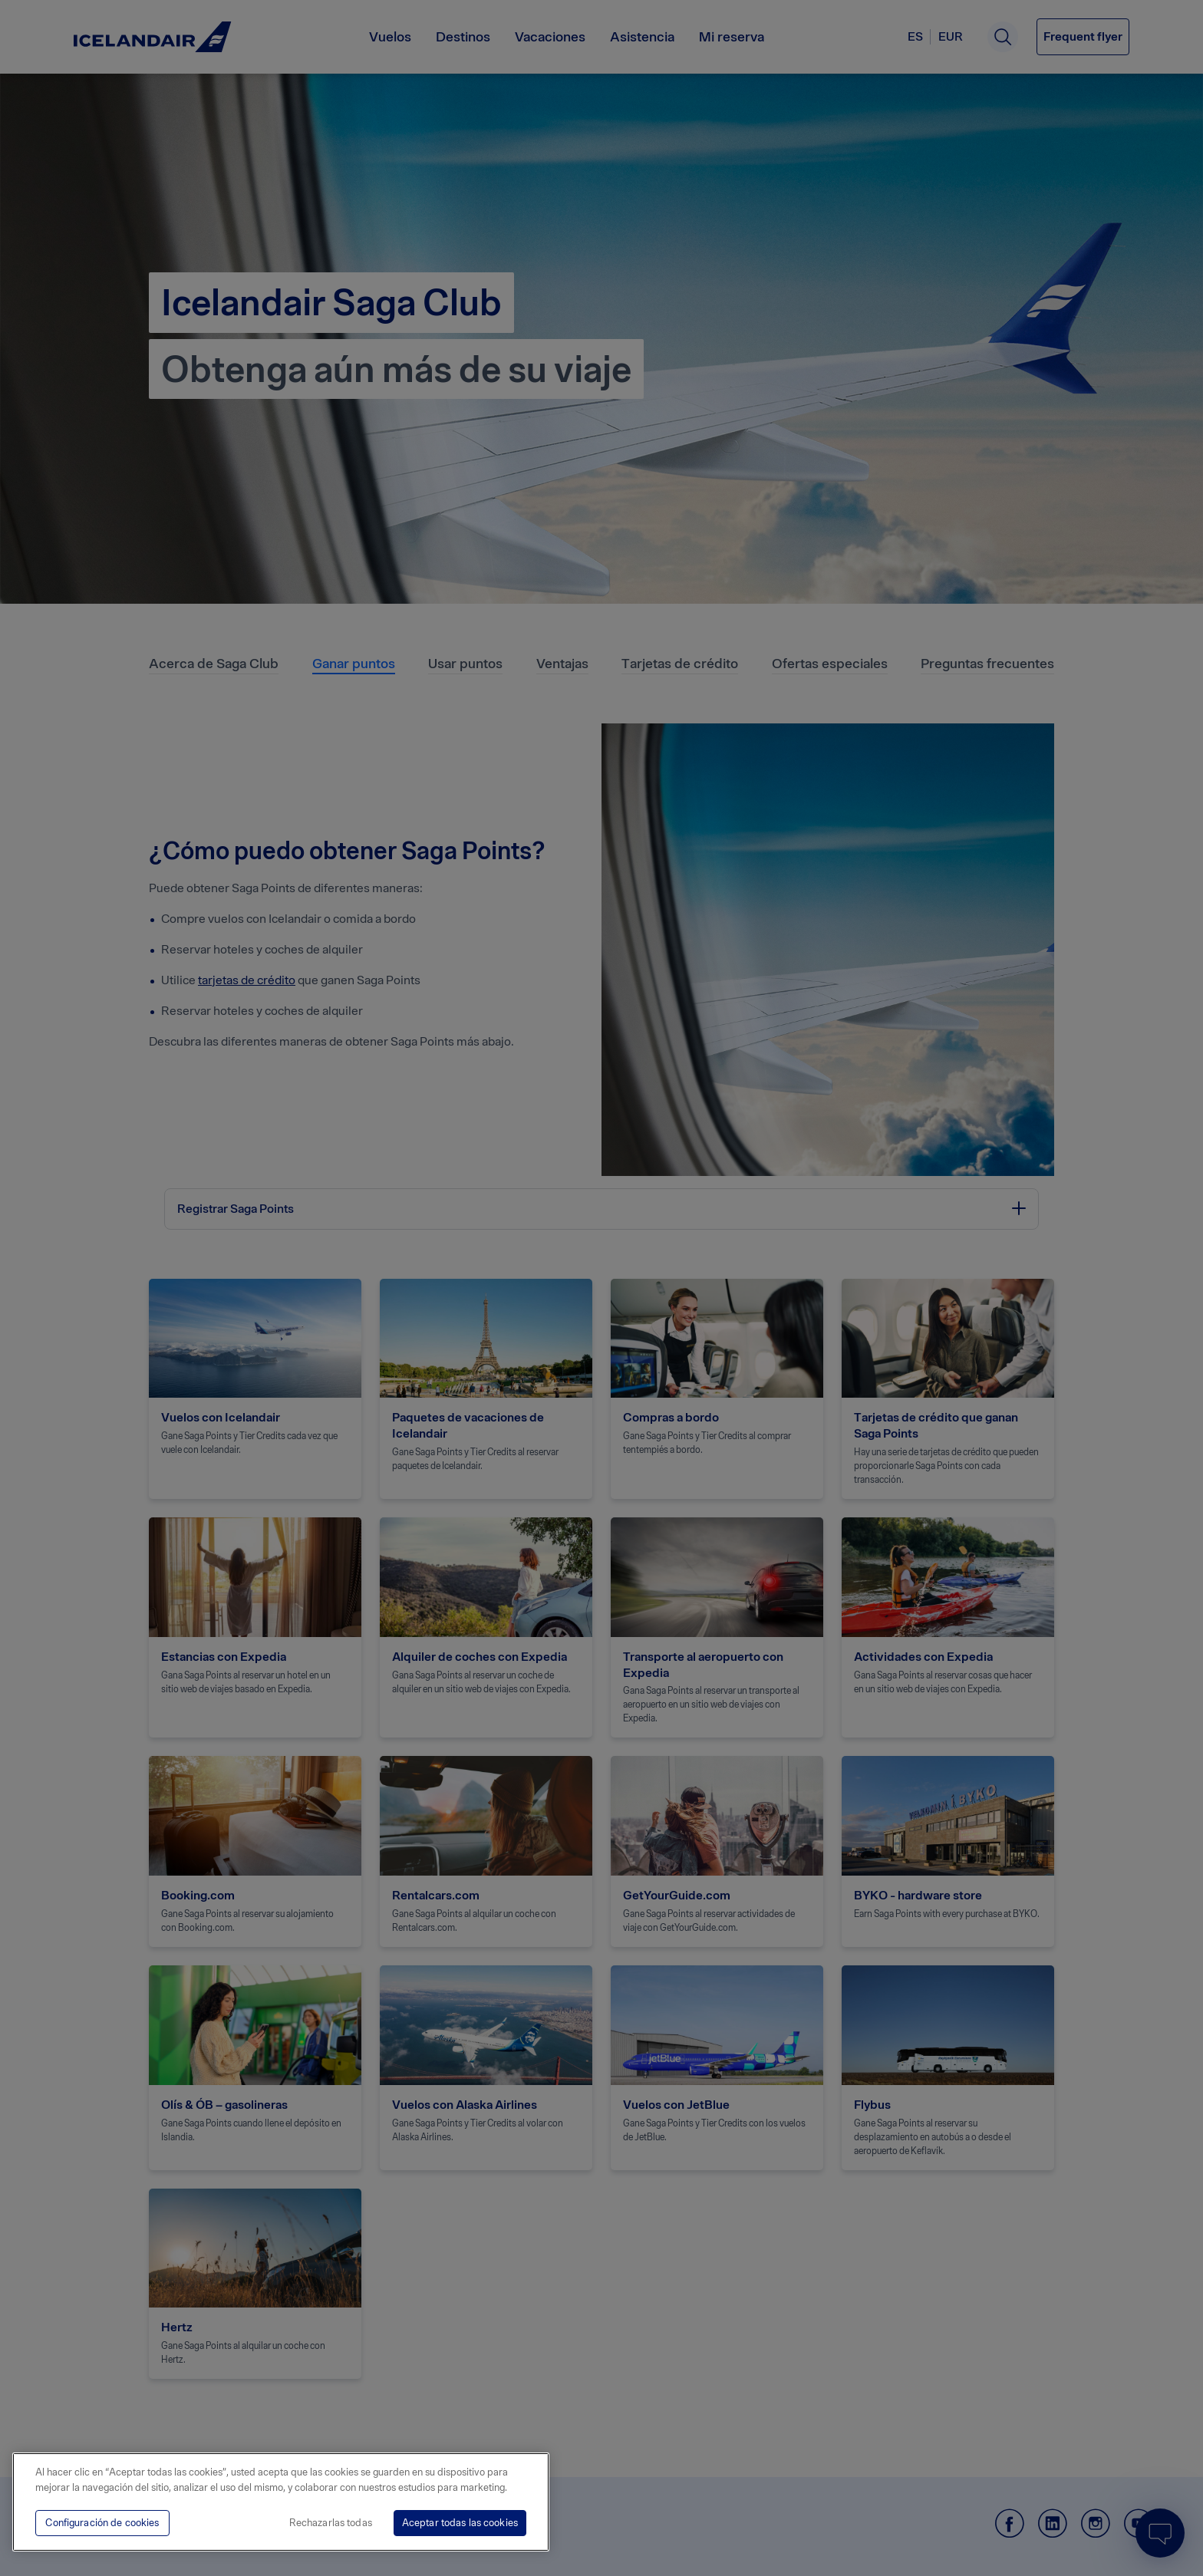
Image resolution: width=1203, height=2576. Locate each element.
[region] (280, 2501)
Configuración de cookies (102, 2522)
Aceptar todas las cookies (460, 2522)
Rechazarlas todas (330, 2522)
